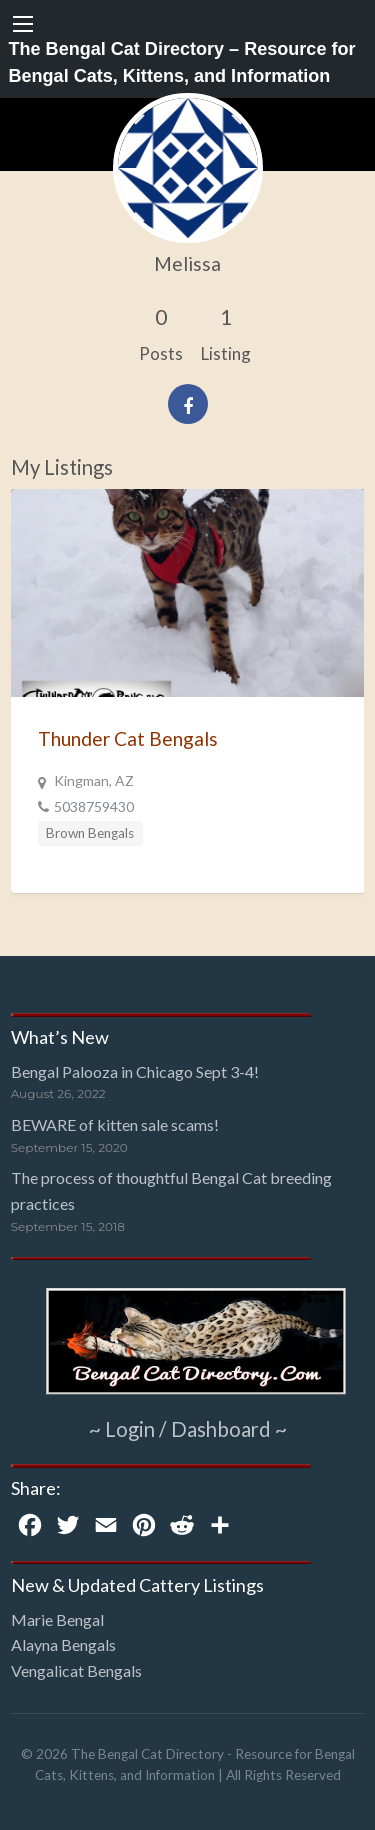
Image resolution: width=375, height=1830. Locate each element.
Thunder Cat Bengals (128, 738)
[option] (188, 691)
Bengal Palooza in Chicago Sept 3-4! (135, 1071)
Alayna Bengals (63, 1644)
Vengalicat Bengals (76, 1670)
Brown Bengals (90, 833)
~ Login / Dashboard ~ (188, 1429)
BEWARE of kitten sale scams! (115, 1124)
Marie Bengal (57, 1619)
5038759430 (94, 806)
